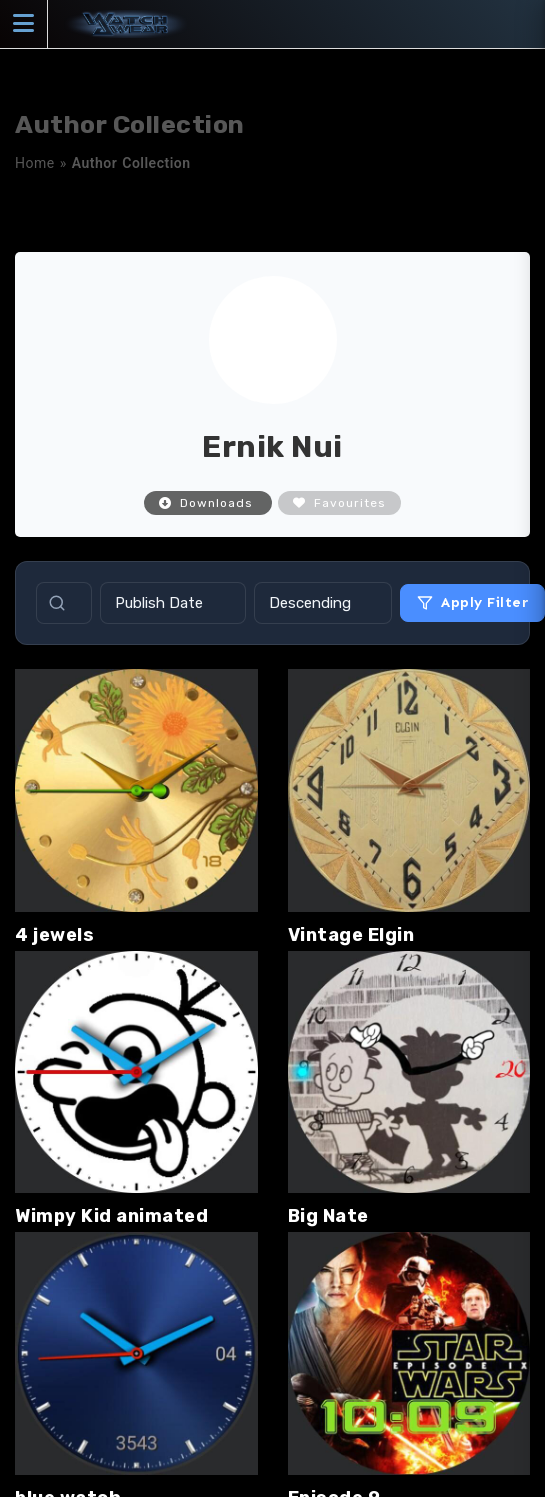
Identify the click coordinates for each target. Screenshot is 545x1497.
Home (35, 163)
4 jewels (54, 935)
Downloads (208, 503)
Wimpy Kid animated (111, 1216)
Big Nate (328, 1216)
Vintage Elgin (351, 935)
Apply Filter (472, 602)
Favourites (339, 503)
